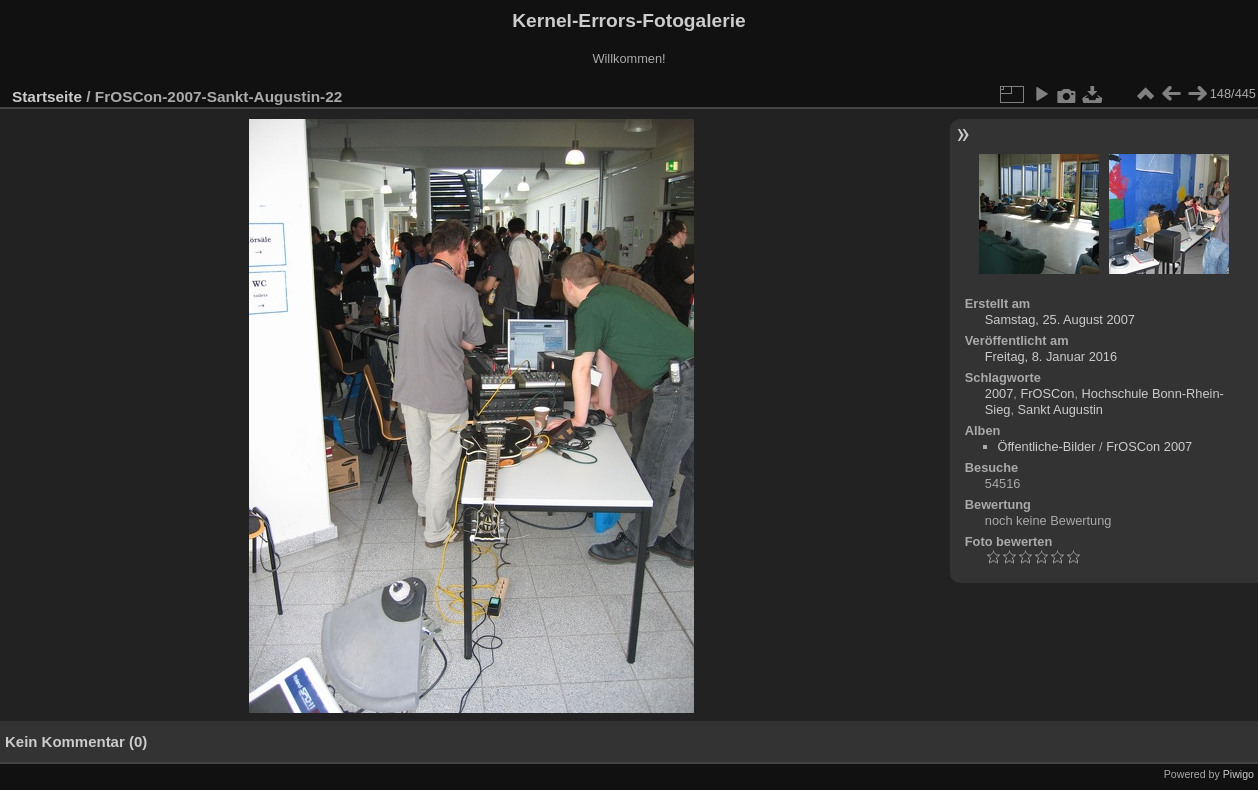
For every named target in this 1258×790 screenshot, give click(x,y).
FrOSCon (1047, 393)
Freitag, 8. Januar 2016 (1051, 356)
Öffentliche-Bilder (1047, 446)
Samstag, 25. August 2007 (1060, 319)
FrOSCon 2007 (1149, 446)
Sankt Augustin (1060, 409)
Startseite (47, 96)
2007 (999, 393)
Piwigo (1238, 774)
